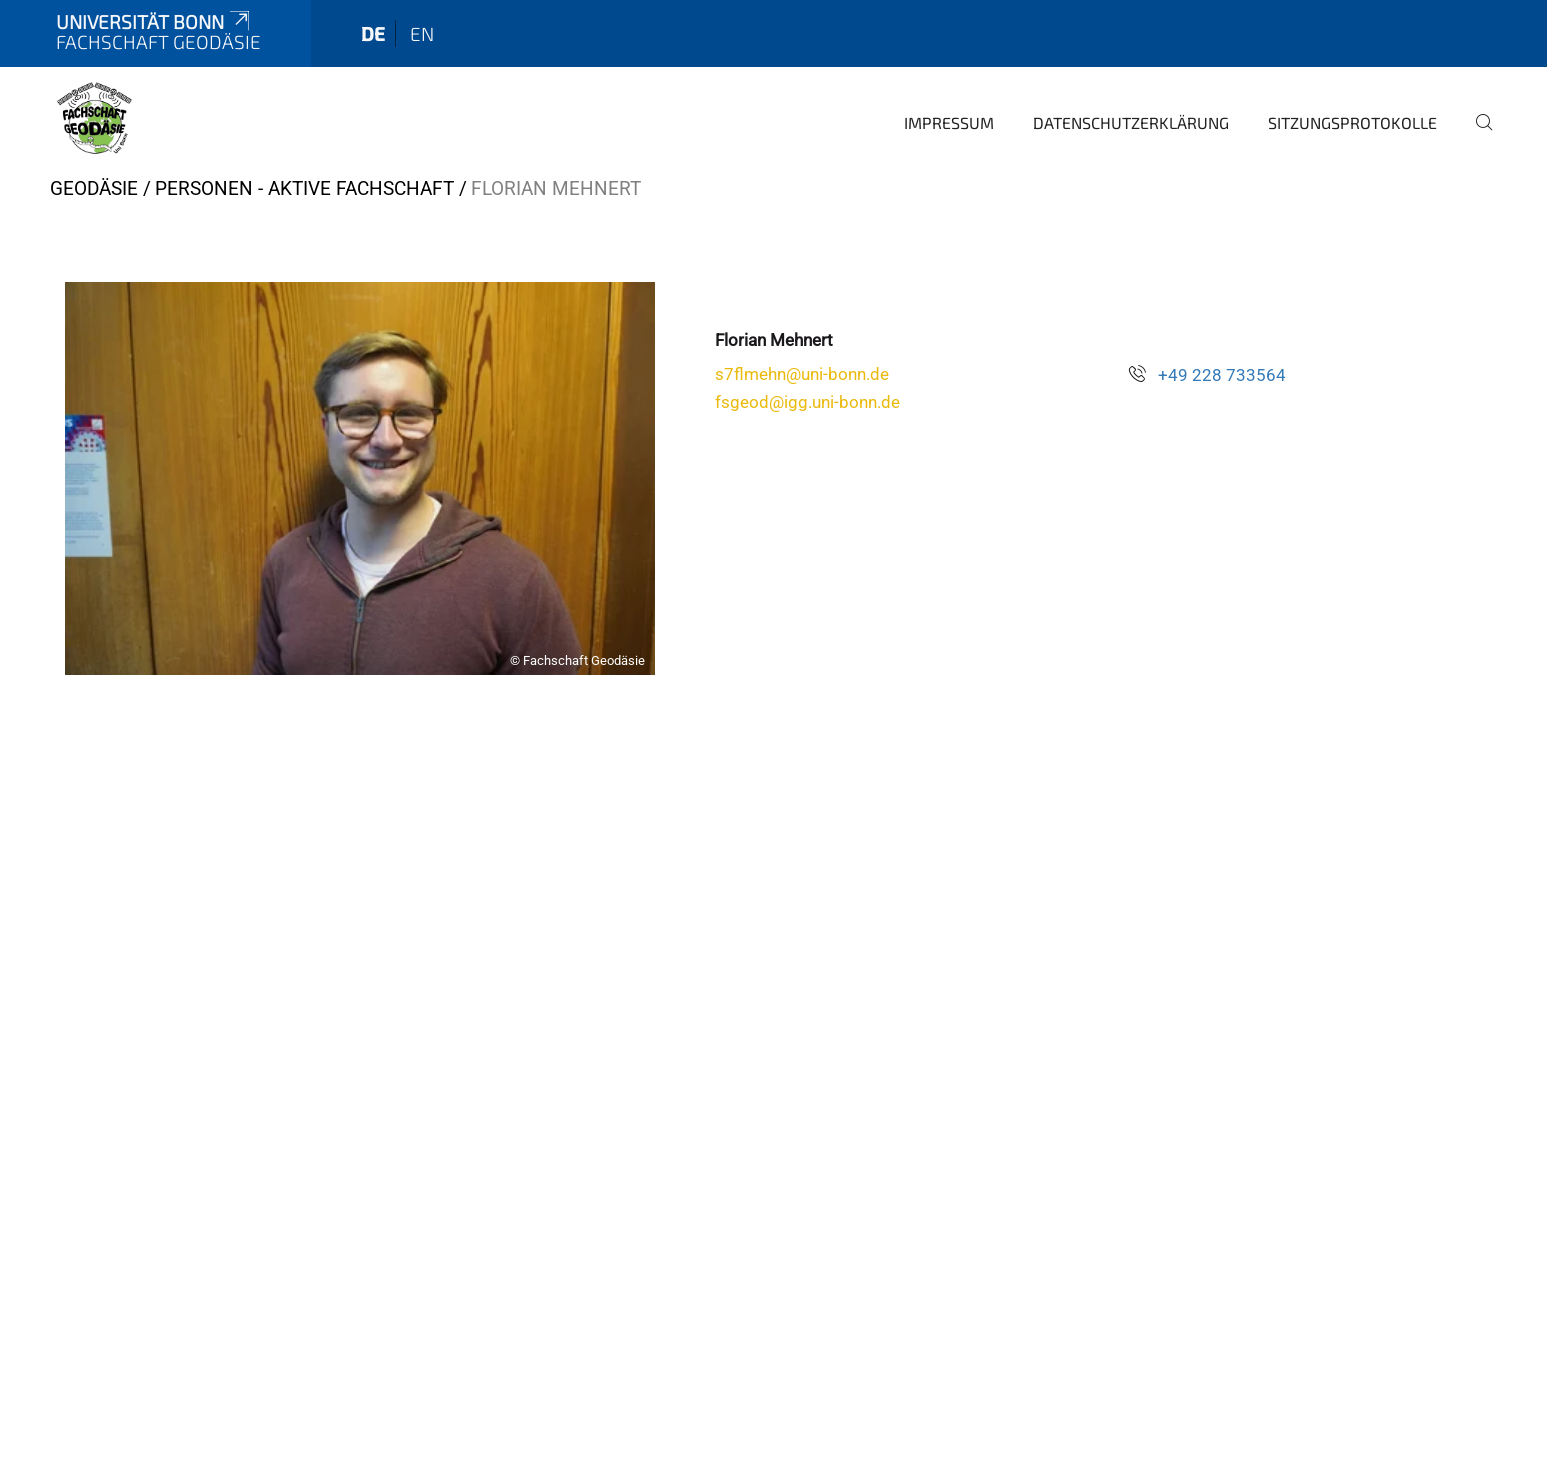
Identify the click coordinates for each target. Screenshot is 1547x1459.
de (373, 33)
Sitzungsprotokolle (1352, 122)
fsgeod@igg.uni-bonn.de (807, 402)
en (422, 33)
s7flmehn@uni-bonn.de (802, 374)
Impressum (949, 122)
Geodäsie (94, 188)
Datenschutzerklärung (1131, 122)
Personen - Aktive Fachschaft (304, 188)
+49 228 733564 (1222, 375)
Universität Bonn (155, 21)
